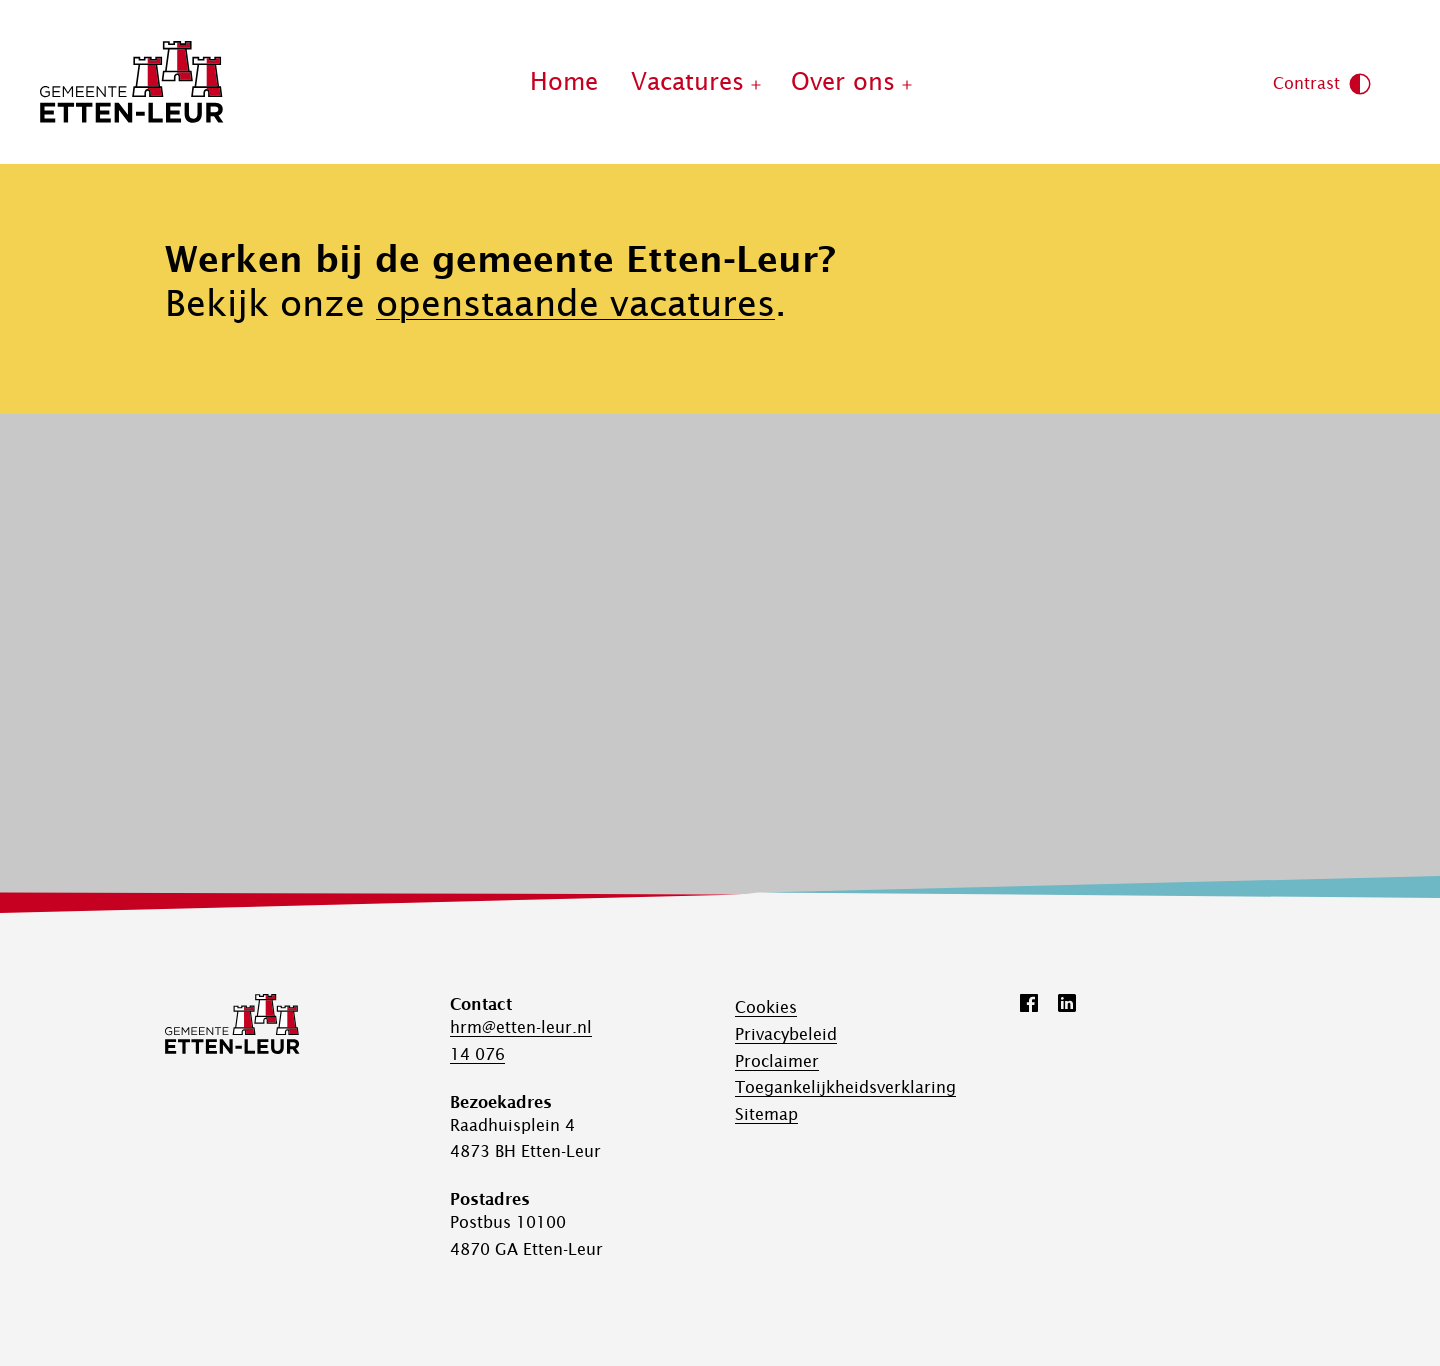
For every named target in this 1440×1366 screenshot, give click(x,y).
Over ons (843, 81)
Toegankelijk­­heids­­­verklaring (845, 1087)
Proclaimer (777, 1061)
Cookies (766, 1007)
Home (564, 81)
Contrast (1322, 84)
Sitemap (766, 1114)
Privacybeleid (786, 1034)
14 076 (477, 1054)
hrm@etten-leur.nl (521, 1027)
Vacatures (687, 81)
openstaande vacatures (575, 303)
